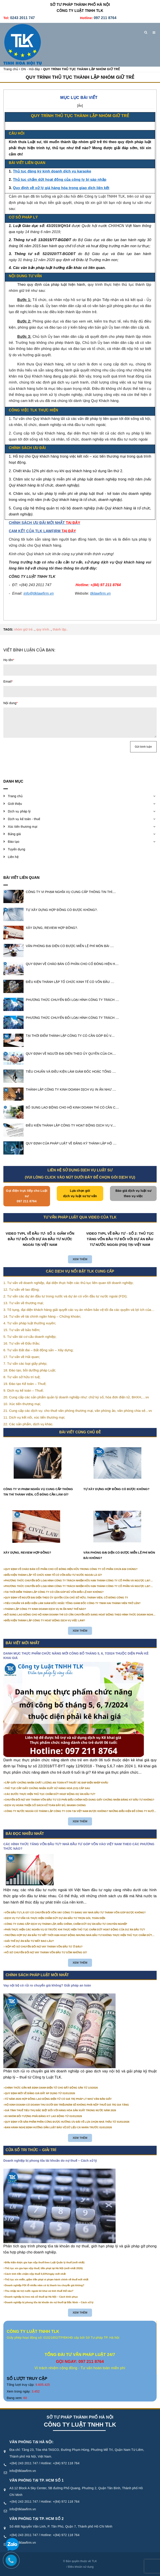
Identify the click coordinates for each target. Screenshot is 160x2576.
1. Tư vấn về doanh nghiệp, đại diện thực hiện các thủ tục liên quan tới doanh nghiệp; (68, 1283)
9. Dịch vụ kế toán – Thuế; (23, 1390)
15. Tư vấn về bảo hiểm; (21, 1330)
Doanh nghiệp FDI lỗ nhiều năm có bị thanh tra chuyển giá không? (44, 2285)
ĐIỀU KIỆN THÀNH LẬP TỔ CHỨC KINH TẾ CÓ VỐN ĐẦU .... (70, 982)
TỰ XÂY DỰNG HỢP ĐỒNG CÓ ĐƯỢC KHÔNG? (116, 1489)
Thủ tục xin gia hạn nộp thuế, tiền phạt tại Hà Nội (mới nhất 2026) (44, 2268)
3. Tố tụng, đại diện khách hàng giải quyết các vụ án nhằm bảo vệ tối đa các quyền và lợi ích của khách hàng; (77, 1310)
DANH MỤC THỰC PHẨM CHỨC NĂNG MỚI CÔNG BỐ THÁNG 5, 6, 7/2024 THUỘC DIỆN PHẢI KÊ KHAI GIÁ (76, 1656)
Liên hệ (13, 857)
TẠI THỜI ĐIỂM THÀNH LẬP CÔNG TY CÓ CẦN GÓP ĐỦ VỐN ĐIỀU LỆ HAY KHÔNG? (55, 1592)
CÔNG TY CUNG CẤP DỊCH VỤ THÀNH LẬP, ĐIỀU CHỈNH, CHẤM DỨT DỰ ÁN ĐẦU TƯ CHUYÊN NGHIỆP (66, 1924)
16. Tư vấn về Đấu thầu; (21, 1343)
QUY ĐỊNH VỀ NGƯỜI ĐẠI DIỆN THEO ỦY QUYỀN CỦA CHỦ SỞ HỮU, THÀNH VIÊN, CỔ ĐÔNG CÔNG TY (66, 1597)
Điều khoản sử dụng (81, 2566)
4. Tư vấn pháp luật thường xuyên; (29, 1323)
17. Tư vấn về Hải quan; (21, 1357)
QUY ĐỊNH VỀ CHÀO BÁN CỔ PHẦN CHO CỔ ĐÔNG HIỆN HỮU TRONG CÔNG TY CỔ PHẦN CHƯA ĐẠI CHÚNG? (71, 1569)
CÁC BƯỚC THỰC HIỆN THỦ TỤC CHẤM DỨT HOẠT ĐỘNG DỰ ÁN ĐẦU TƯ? (50, 1794)
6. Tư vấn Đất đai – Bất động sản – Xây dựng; (38, 1350)
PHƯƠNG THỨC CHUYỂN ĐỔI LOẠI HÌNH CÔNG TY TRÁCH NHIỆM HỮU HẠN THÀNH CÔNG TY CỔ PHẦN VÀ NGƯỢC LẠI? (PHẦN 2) (77, 1580)
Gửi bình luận (143, 746)
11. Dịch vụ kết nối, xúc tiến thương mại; (34, 1417)
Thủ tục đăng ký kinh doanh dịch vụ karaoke (52, 171)
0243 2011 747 (22, 18)
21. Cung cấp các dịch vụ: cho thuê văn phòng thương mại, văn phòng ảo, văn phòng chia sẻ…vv (77, 1410)
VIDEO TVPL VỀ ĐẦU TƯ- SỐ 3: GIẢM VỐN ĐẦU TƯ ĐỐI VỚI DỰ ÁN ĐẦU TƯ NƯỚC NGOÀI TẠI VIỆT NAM (40, 1239)
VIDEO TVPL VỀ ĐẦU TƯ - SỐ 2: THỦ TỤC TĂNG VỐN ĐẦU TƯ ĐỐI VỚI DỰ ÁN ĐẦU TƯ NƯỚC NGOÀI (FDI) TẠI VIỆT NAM (120, 1239)
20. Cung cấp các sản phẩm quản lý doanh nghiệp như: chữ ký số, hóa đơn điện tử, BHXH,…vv (76, 1397)
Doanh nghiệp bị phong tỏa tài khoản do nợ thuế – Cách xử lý (50, 2160)
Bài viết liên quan (21, 878)
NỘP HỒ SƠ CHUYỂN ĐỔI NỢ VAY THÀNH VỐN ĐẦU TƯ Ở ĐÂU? (44, 1946)
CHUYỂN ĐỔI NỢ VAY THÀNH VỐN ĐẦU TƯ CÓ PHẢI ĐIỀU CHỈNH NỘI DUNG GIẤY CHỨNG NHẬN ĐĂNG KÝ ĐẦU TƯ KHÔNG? (79, 1799)
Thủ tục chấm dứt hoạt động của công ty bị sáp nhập (59, 179)
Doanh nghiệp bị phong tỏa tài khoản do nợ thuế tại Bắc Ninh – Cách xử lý (49, 2302)
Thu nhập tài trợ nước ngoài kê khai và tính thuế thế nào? (39, 2291)
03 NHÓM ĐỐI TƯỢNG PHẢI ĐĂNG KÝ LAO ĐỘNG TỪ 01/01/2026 (43, 2116)
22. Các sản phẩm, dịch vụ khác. (28, 1424)
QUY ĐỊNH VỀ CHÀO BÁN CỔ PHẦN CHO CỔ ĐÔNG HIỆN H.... (72, 964)
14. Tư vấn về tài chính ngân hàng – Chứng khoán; (42, 1316)
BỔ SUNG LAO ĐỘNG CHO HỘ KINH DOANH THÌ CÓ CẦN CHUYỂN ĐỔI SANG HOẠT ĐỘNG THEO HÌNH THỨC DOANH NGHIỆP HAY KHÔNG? (80, 1614)
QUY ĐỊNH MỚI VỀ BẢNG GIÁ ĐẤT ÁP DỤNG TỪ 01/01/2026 (40, 2093)
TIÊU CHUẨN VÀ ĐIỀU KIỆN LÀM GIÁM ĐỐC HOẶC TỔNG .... (71, 1071)
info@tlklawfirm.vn (22, 2471)
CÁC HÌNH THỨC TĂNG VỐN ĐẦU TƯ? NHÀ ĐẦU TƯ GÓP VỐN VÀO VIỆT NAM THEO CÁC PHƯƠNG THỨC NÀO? (78, 1846)
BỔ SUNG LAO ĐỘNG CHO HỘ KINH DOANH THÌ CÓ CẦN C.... (72, 1107)
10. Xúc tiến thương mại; (22, 1404)
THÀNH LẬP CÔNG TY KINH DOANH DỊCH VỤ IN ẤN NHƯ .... (71, 1089)
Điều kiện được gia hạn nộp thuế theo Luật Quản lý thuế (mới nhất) (45, 2262)
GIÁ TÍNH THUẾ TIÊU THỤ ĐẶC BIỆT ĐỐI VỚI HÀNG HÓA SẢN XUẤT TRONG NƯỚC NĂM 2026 (60, 2110)
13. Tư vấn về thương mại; (23, 1303)
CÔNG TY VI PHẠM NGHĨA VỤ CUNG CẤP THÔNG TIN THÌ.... (71, 892)
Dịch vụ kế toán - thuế (24, 819)
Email (8, 681)
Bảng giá (14, 834)
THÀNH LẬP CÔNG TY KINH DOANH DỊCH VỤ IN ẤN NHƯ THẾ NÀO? (45, 1609)
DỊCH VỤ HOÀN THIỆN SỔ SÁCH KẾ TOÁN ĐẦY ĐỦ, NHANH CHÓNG (45, 1805)
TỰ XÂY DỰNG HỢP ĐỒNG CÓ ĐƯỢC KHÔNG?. (62, 910)
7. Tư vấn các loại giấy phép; (25, 1363)
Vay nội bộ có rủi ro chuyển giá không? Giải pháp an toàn (47, 1985)
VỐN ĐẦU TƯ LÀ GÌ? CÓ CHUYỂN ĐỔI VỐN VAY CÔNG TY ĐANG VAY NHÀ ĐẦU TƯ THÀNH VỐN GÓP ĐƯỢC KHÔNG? (75, 1912)
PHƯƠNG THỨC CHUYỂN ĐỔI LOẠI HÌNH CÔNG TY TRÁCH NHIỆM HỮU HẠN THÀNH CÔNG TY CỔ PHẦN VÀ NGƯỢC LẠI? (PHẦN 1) (77, 1586)
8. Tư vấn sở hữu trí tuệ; (21, 1377)
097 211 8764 (105, 18)
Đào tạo (13, 841)
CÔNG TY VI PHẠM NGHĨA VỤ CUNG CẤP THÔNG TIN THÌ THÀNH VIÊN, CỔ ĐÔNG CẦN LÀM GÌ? (38, 1491)
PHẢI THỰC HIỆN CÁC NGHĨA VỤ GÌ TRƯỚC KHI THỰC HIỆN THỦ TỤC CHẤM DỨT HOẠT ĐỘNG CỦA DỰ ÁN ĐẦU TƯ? (75, 1929)
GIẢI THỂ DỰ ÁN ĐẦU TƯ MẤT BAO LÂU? (29, 1941)
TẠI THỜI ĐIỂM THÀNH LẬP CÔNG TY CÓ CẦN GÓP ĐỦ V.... (70, 1035)
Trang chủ (15, 796)
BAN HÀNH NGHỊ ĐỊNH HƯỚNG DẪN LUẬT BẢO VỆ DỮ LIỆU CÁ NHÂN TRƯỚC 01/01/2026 (58, 2127)
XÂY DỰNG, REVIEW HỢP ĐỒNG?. (52, 928)
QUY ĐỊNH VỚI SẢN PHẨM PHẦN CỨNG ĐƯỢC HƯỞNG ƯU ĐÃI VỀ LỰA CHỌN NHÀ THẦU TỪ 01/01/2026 (67, 2121)
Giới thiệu (15, 804)
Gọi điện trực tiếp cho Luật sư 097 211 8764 (27, 1196)
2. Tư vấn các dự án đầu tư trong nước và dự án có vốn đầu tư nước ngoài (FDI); (65, 1296)
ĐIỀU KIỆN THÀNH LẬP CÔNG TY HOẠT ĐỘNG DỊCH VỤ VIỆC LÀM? (45, 1620)
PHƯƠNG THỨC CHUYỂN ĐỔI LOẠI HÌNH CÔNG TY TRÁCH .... (72, 1000)
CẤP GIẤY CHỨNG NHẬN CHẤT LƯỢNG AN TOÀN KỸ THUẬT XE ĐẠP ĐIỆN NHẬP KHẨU (56, 1782)
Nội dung (10, 703)
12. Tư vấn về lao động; (21, 1289)
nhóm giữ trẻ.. (24, 629)
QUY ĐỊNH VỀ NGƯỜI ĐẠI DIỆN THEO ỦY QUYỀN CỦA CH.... (71, 1053)
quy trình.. (43, 629)
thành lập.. (60, 629)
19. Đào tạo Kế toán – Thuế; (24, 1384)
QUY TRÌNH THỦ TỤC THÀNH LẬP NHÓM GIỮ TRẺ (80, 77)
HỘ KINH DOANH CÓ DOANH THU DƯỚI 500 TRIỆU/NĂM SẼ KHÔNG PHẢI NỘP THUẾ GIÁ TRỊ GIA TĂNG (67, 2104)
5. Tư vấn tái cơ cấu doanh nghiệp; (29, 1336)
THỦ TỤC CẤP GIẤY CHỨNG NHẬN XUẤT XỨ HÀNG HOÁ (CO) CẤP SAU (47, 1788)
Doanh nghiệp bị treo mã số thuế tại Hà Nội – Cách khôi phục (41, 2296)
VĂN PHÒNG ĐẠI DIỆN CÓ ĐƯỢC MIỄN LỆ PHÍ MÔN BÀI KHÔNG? (119, 1555)
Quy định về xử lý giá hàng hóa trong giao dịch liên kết (61, 188)
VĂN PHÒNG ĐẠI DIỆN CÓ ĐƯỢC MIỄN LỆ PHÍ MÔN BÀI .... (70, 946)
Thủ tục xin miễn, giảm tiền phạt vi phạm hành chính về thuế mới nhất (46, 2279)
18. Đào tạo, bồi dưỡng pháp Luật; (29, 1370)
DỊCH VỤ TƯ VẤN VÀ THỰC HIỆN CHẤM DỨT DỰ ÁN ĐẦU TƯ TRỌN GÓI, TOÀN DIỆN (55, 1918)
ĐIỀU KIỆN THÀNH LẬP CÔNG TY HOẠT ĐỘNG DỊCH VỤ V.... (71, 1125)
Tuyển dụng (16, 849)
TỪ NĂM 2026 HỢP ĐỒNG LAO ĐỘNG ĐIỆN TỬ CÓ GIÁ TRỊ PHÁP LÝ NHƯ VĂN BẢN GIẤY (58, 2099)
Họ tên (8, 660)
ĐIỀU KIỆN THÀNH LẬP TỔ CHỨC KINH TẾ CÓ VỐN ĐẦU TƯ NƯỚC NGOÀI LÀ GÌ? (53, 1575)
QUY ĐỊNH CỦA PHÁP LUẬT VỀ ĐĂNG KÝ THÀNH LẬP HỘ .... (71, 1143)
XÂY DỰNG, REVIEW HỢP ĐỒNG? (27, 1552)
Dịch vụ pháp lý (19, 811)
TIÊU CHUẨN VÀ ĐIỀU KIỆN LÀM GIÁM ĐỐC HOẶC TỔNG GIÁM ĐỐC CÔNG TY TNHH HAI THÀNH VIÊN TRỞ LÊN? (73, 1603)
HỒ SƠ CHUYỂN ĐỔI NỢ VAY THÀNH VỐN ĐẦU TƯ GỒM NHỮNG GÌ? (46, 1952)
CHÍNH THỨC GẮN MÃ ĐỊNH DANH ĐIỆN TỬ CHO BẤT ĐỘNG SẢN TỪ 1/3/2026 (51, 2087)
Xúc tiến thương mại (22, 826)
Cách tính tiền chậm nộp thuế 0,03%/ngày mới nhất (35, 2274)
